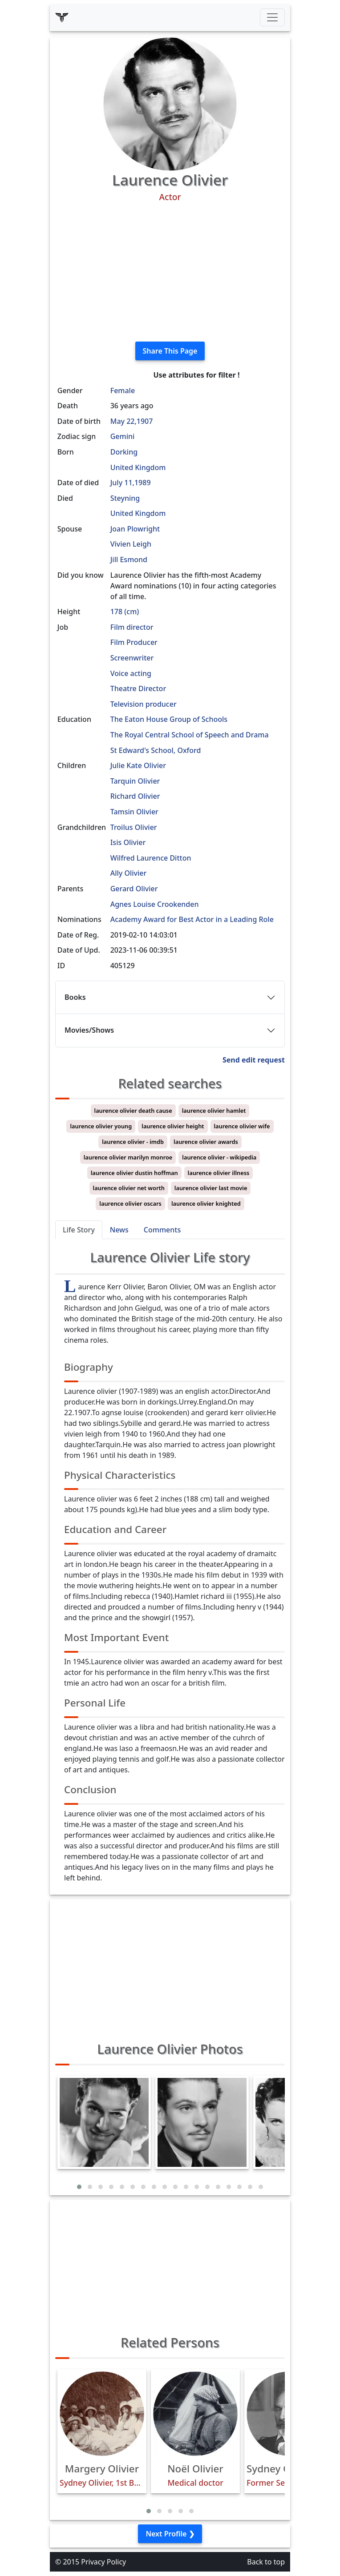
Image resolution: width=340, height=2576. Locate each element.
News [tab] (119, 1230)
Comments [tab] (162, 1230)
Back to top (266, 2562)
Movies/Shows (89, 1030)
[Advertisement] (170, 272)
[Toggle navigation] (272, 17)
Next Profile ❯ (170, 2534)
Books (75, 997)
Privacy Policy (103, 2562)
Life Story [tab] (79, 1230)
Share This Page (170, 351)
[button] (79, 2186)
